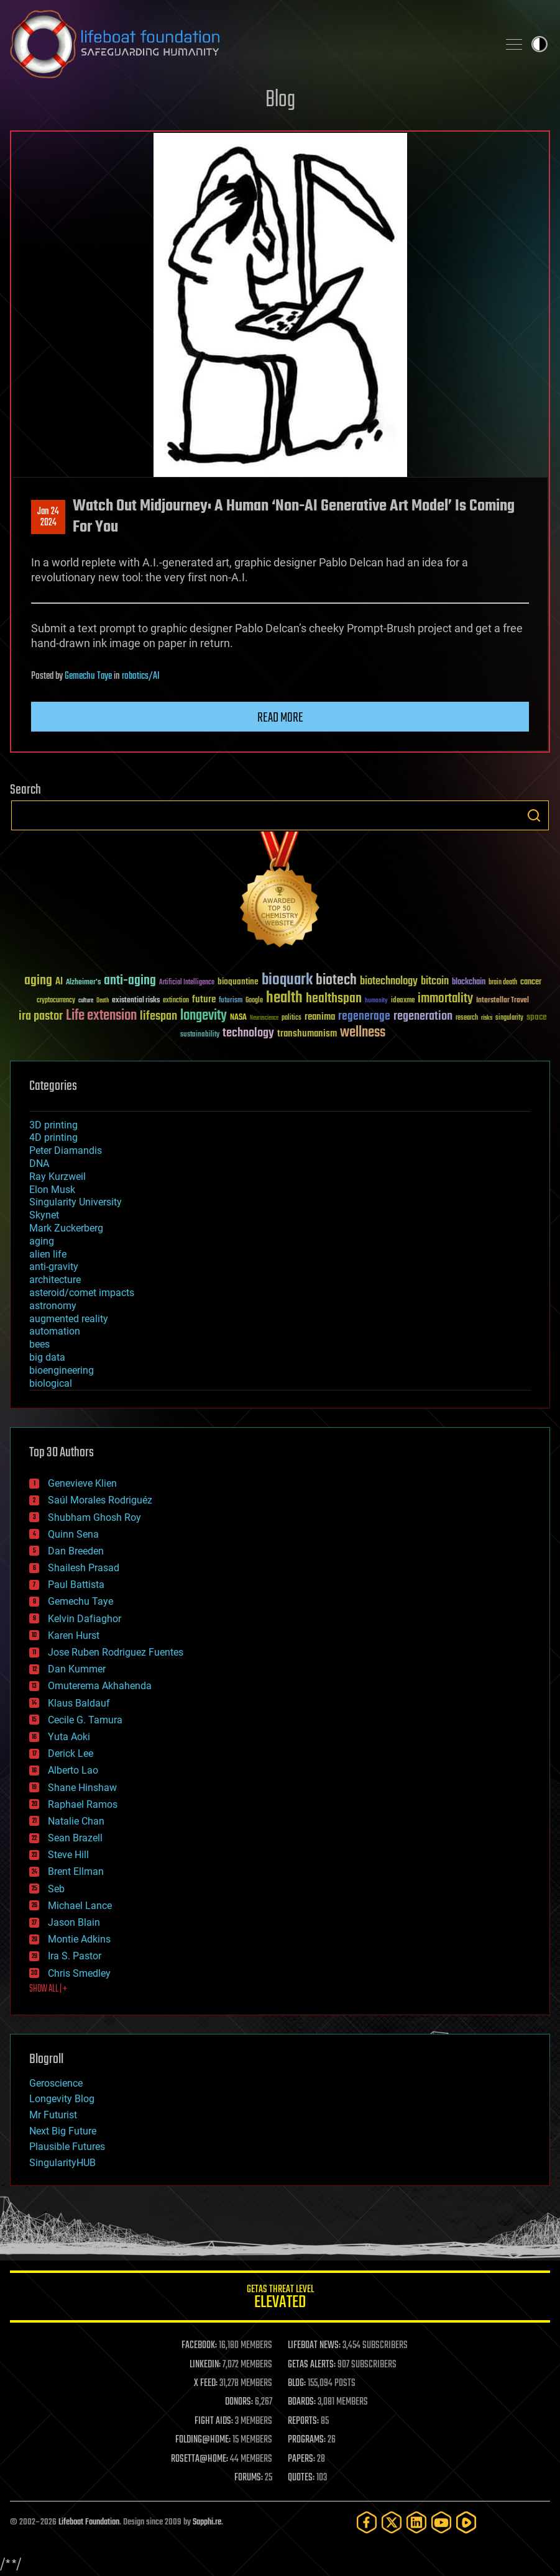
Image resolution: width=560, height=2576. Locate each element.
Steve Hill (68, 1855)
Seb (56, 1889)
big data (47, 1357)
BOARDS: (302, 2402)
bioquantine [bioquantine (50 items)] (238, 981)
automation (54, 1331)
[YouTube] (441, 2522)
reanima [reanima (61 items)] (320, 1017)
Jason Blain (74, 1922)
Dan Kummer (77, 1669)
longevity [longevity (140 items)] (203, 1016)
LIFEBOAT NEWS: (314, 2346)
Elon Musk (52, 1189)
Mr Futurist (53, 2115)
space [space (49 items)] (536, 1017)
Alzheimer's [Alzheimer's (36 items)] (83, 982)
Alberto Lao (73, 1770)
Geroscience (56, 2083)
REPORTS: (303, 2421)
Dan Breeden (76, 1551)
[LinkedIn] (416, 2522)
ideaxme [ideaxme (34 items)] (403, 1001)
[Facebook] (367, 2522)
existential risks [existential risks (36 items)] (136, 1000)
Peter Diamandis (65, 1150)
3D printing (53, 1125)
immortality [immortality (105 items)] (445, 998)
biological (50, 1383)
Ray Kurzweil (57, 1176)
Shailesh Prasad (83, 1568)
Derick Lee (70, 1753)
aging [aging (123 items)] (38, 981)
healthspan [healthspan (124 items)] (334, 999)
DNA (39, 1163)
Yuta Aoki (69, 1737)
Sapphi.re (207, 2522)
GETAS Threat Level (280, 2299)
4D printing (53, 1137)
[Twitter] (392, 2522)
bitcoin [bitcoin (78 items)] (435, 981)
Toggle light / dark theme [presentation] (539, 44)
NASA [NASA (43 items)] (238, 1018)
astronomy (52, 1306)
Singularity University (75, 1202)
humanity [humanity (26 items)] (376, 1001)
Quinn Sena (73, 1534)
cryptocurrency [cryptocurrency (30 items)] (56, 1001)
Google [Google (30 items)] (254, 1001)
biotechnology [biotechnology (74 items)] (389, 981)
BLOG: (297, 2383)
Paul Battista (76, 1584)
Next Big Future (62, 2131)
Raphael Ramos (82, 1804)
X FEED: (206, 2383)
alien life (48, 1254)
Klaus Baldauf (79, 1703)
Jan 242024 (48, 517)
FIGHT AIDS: (214, 2421)
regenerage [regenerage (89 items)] (364, 1016)
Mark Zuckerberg (66, 1228)
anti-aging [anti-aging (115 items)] (130, 981)
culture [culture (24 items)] (85, 1000)
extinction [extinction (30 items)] (176, 1001)
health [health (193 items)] (284, 998)
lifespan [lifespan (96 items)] (158, 1016)
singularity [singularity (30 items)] (509, 1018)
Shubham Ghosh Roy (94, 1517)
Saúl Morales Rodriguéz (100, 1500)
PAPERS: (301, 2459)
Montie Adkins (79, 1939)
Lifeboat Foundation (88, 2522)
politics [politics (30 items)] (291, 1018)
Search (534, 815)
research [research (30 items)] (467, 1018)
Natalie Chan (76, 1821)
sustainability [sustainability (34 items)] (199, 1035)
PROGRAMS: (307, 2440)
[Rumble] (466, 2522)
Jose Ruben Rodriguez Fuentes (115, 1652)
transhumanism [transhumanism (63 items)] (307, 1034)
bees (39, 1344)
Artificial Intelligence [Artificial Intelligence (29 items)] (186, 983)
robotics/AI (141, 676)
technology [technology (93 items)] (248, 1034)
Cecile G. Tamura (85, 1720)
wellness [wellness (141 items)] (362, 1033)
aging (41, 1241)
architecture (55, 1280)
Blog (280, 100)
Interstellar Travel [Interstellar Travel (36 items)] (502, 1000)
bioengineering (61, 1370)
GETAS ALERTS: (312, 2365)
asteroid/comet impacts (81, 1293)
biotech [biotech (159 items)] (336, 980)
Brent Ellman (76, 1871)
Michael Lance (80, 1906)
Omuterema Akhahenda (100, 1686)
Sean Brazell (75, 1838)
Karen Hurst (73, 1635)
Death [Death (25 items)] (102, 1000)
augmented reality (68, 1319)
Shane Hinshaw (82, 1788)
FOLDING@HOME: (203, 2440)
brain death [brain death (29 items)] (503, 983)
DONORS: (239, 2402)
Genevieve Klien (82, 1483)
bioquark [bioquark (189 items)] (287, 980)
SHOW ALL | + (48, 1989)
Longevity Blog (61, 2099)
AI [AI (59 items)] (59, 982)
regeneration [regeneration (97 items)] (422, 1016)
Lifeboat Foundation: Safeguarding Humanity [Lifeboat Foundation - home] (249, 44)
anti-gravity (53, 1266)
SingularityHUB (62, 2163)
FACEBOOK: (199, 2346)
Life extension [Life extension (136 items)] (101, 1016)
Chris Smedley (79, 1973)
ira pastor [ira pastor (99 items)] (41, 1016)
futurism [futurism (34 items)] (230, 1001)
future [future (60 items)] (204, 999)
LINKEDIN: (205, 2365)
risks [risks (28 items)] (486, 1018)
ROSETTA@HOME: (199, 2459)
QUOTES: (301, 2478)
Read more (280, 717)
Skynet (44, 1215)
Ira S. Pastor (74, 1956)
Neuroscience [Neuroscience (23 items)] (264, 1018)
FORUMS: (248, 2478)
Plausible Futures (67, 2146)
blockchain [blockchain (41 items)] (468, 982)
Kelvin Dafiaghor (84, 1619)
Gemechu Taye (88, 676)
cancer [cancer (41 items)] (530, 982)
